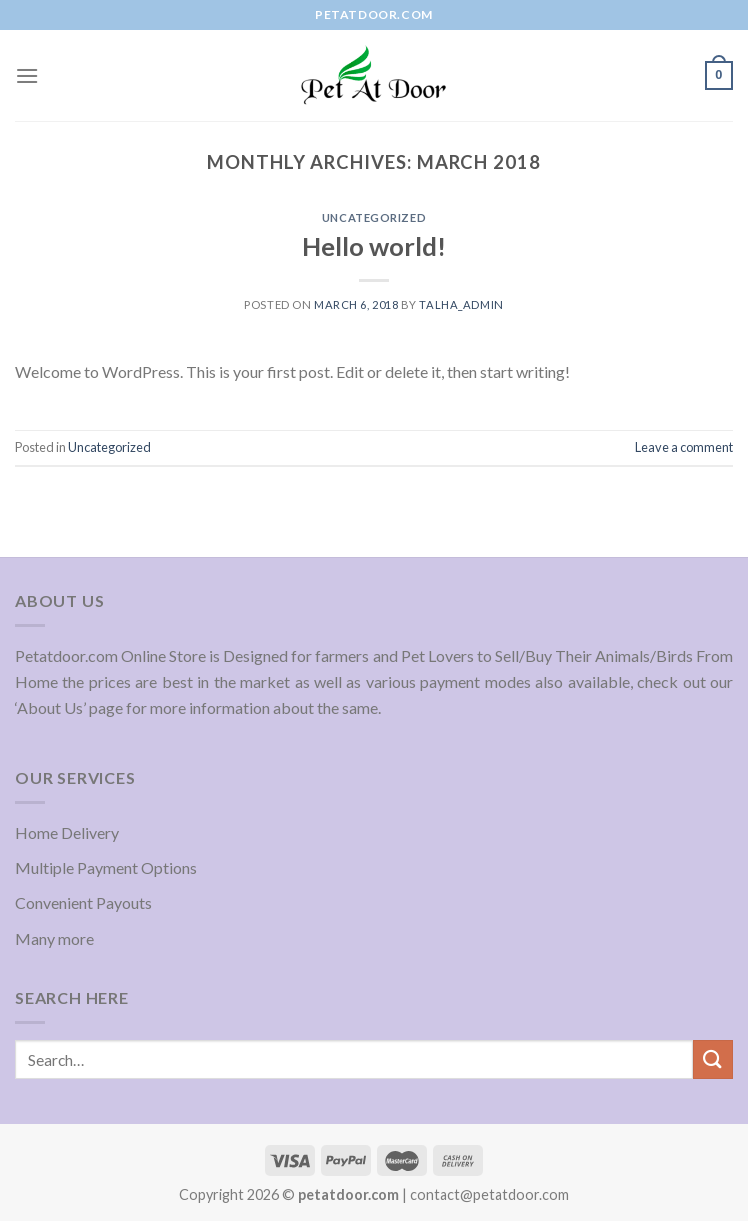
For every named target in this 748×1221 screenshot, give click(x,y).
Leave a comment (684, 447)
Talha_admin (461, 304)
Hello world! (374, 246)
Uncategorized (374, 217)
